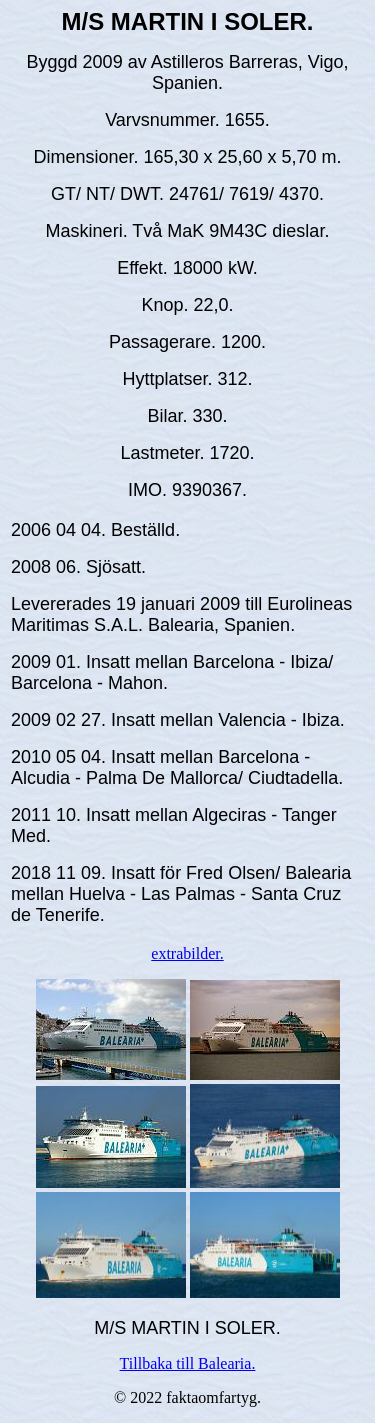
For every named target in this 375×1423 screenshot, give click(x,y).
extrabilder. (187, 953)
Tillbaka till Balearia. (188, 1363)
